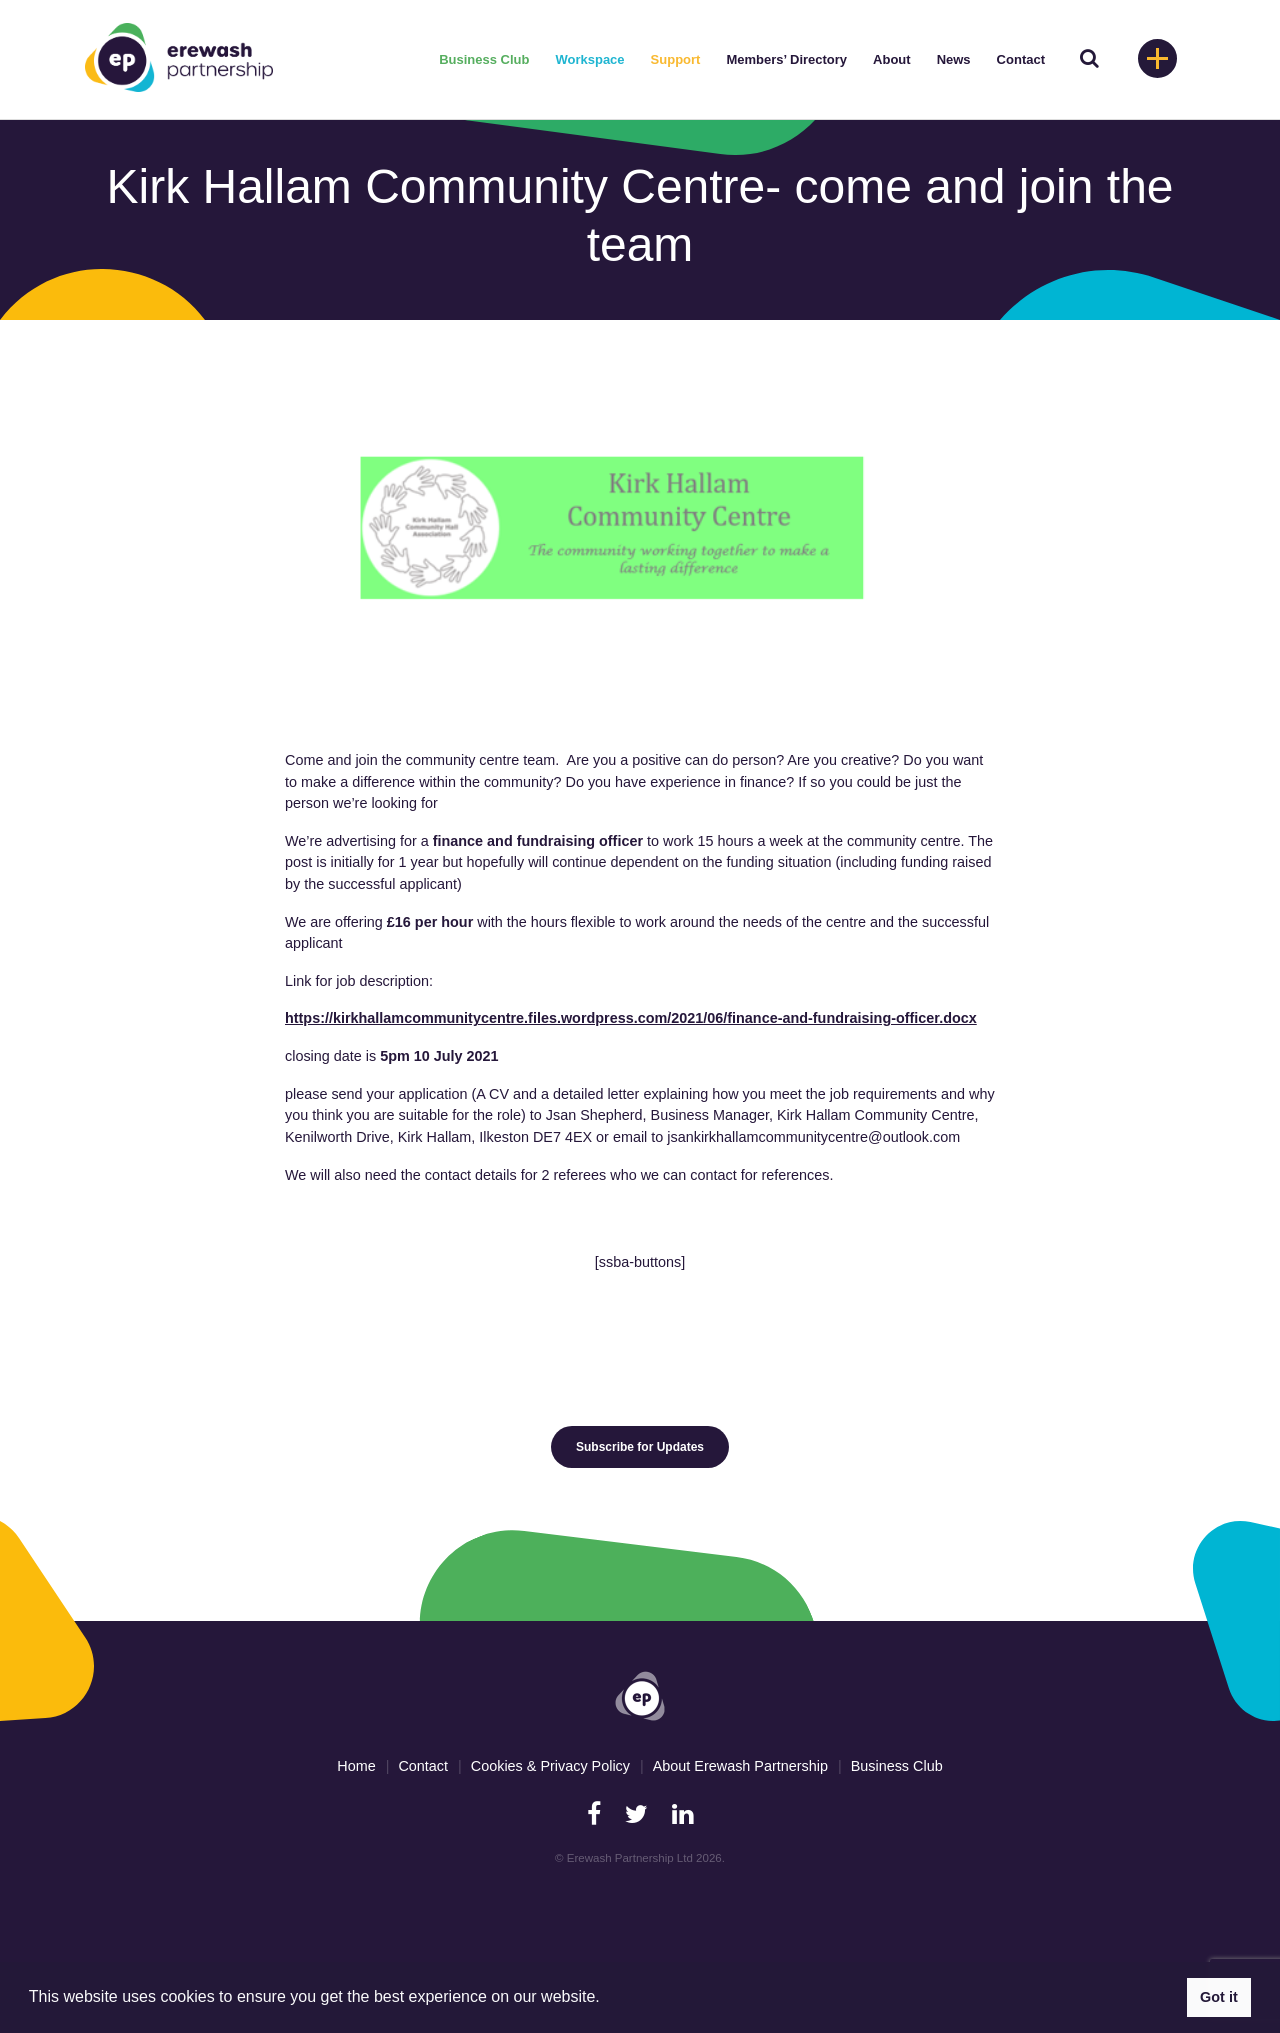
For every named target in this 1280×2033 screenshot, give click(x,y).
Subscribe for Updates (640, 1447)
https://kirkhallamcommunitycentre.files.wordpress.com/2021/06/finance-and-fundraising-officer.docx (631, 1018)
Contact (1021, 59)
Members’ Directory (786, 59)
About (892, 59)
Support (676, 59)
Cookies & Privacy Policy (550, 1766)
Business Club (484, 59)
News (954, 59)
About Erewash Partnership (740, 1766)
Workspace (589, 59)
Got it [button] (1219, 1997)
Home (356, 1766)
